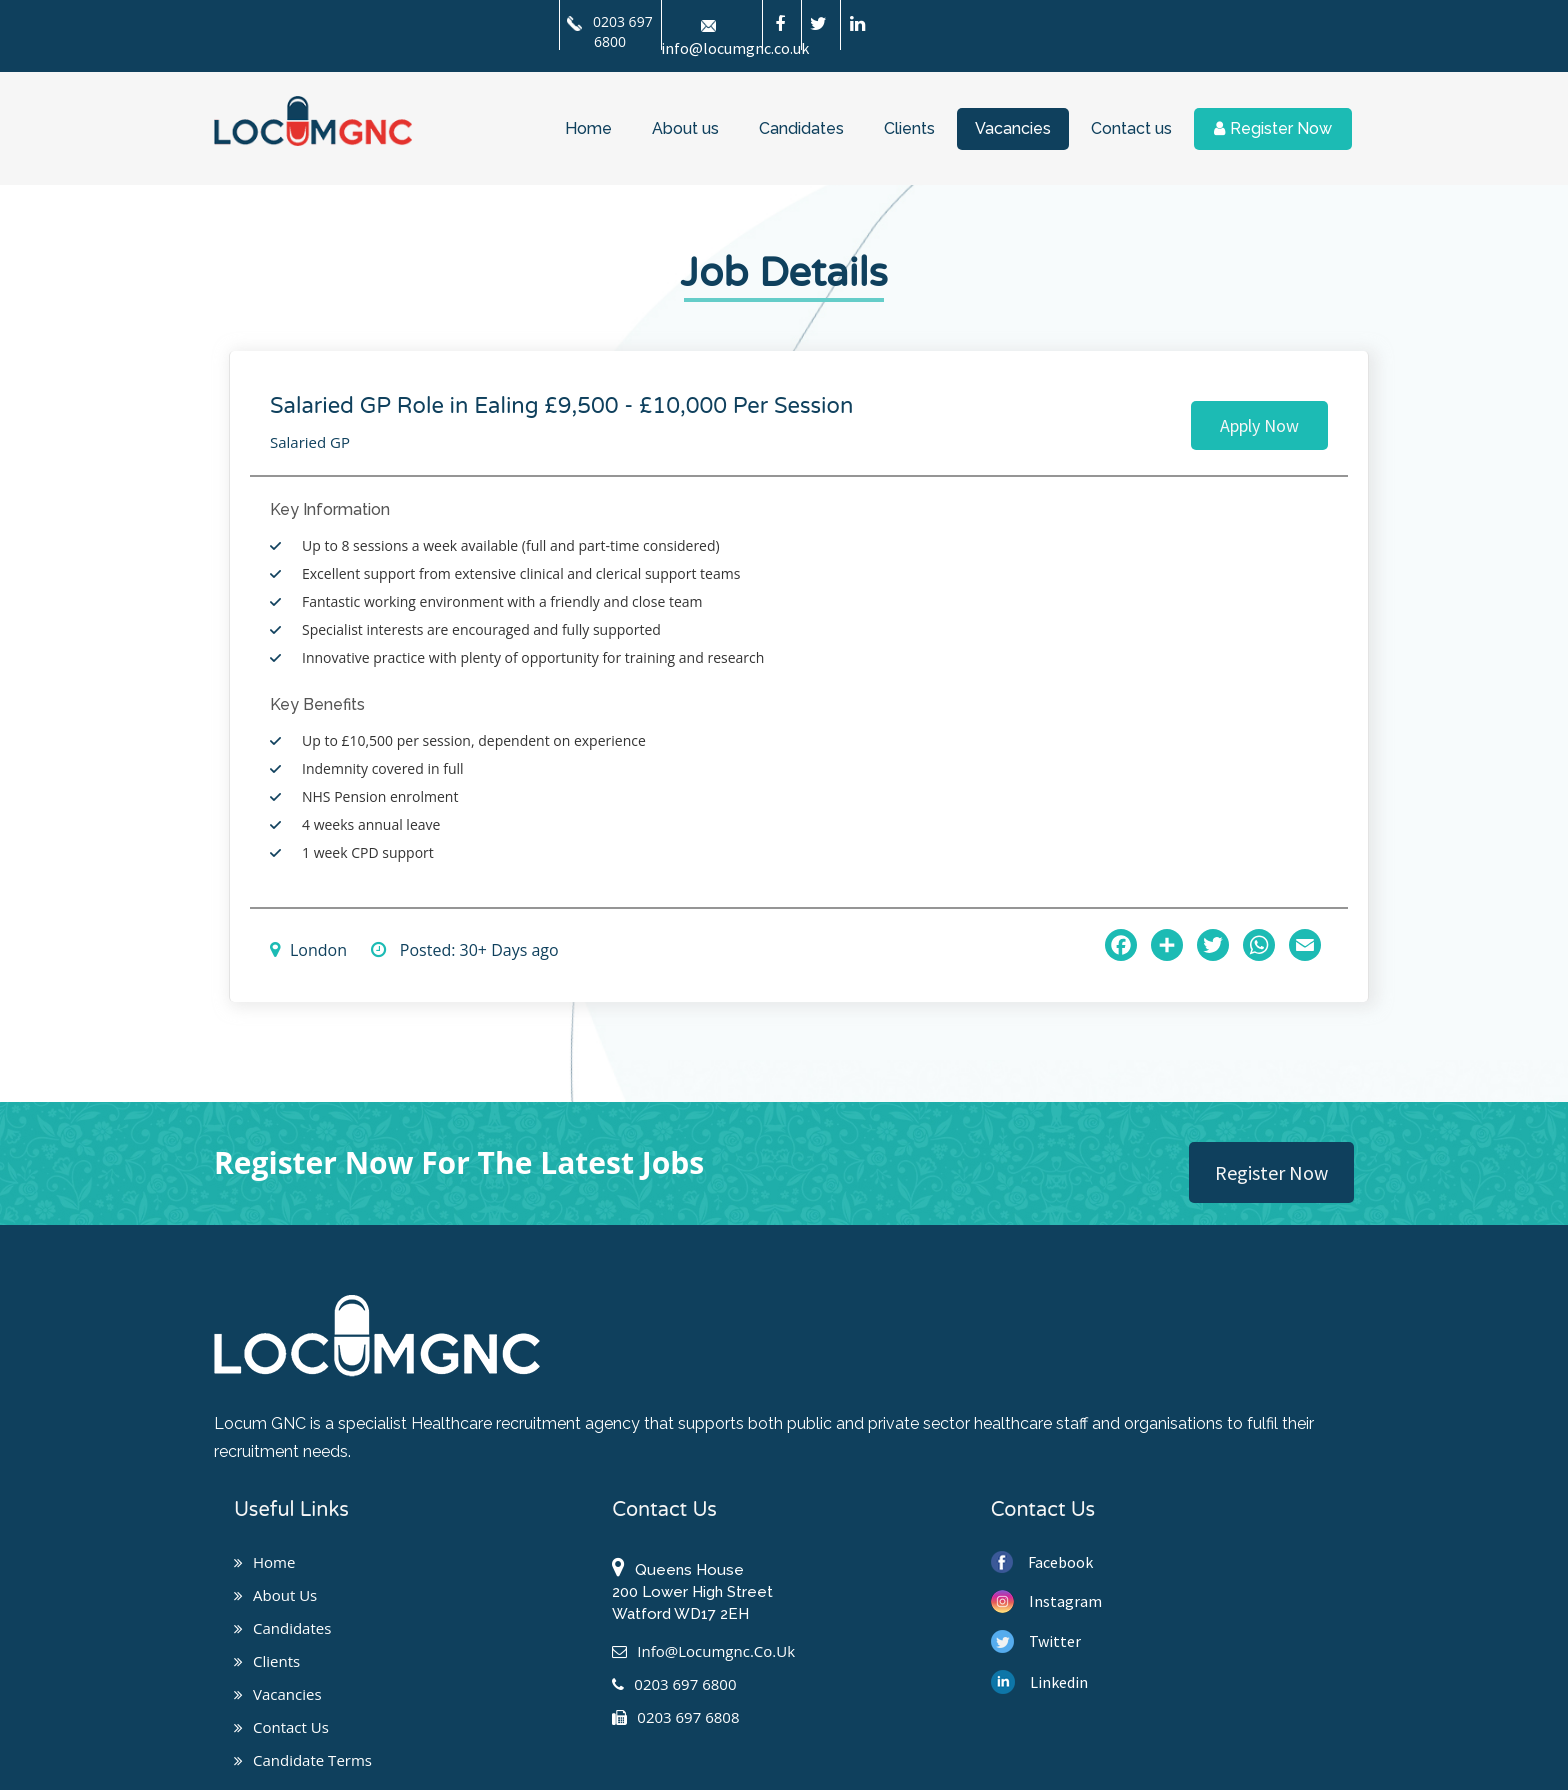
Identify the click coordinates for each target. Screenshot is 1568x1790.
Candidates (801, 128)
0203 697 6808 (675, 1717)
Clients (909, 128)
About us (685, 128)
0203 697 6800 (609, 31)
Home (588, 128)
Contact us (1131, 128)
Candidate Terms (303, 1760)
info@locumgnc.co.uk (703, 1651)
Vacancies (1013, 128)
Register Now (1273, 128)
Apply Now (1259, 425)
